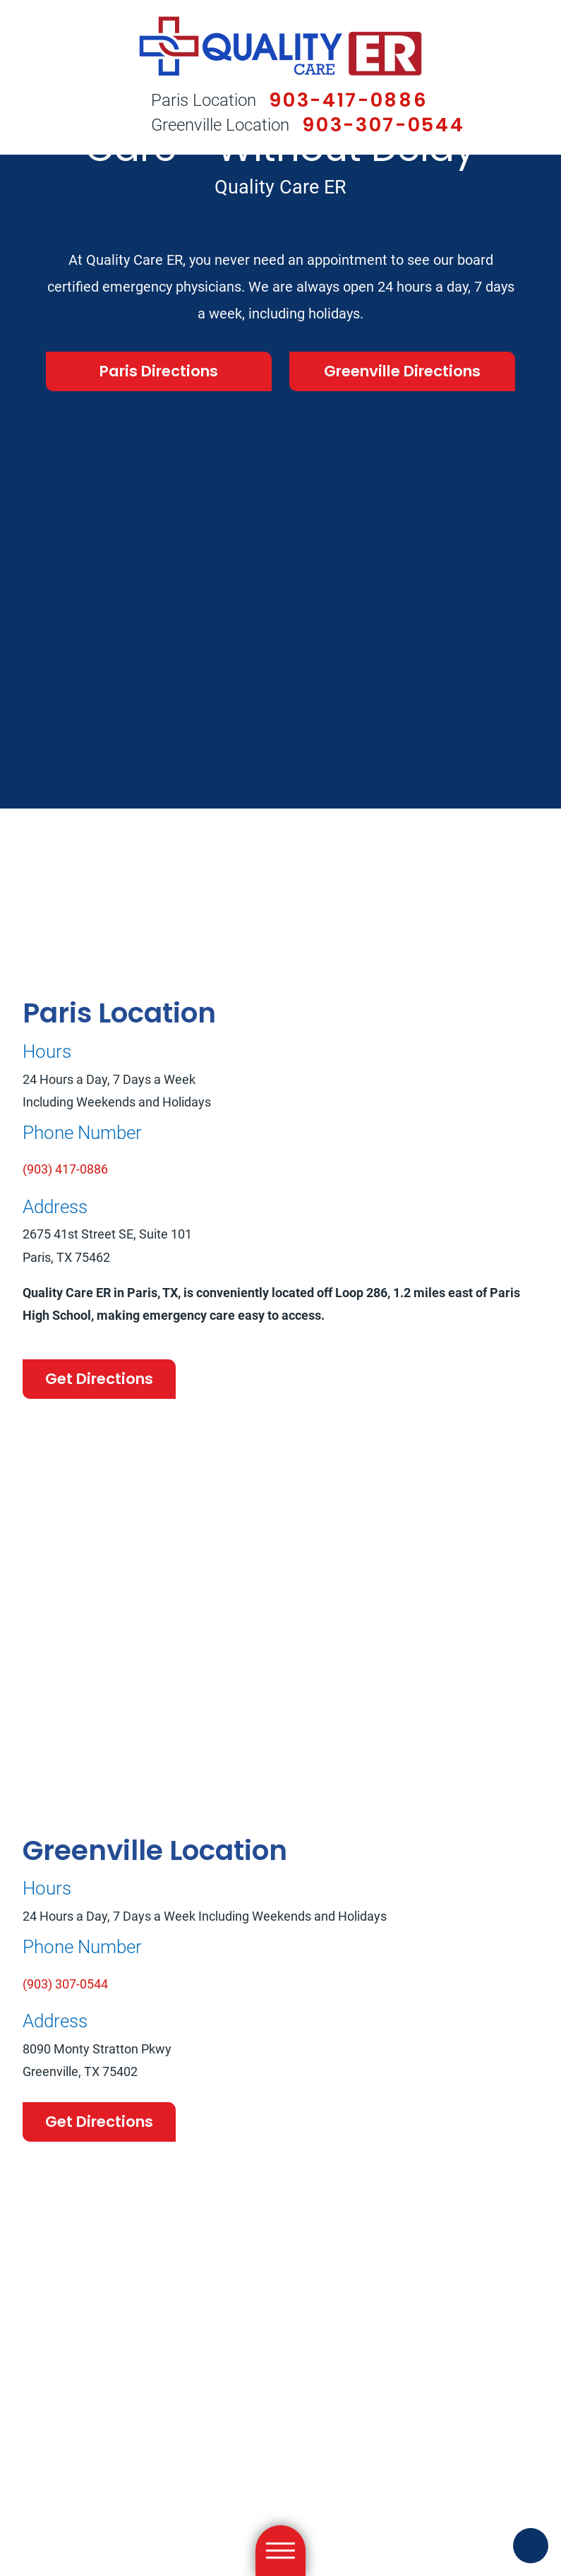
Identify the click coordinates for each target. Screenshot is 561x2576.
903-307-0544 (383, 125)
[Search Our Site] (104, 113)
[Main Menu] (280, 2550)
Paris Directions (158, 371)
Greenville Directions (402, 371)
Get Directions (99, 1379)
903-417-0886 (348, 100)
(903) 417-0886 (65, 1169)
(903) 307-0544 (65, 1983)
